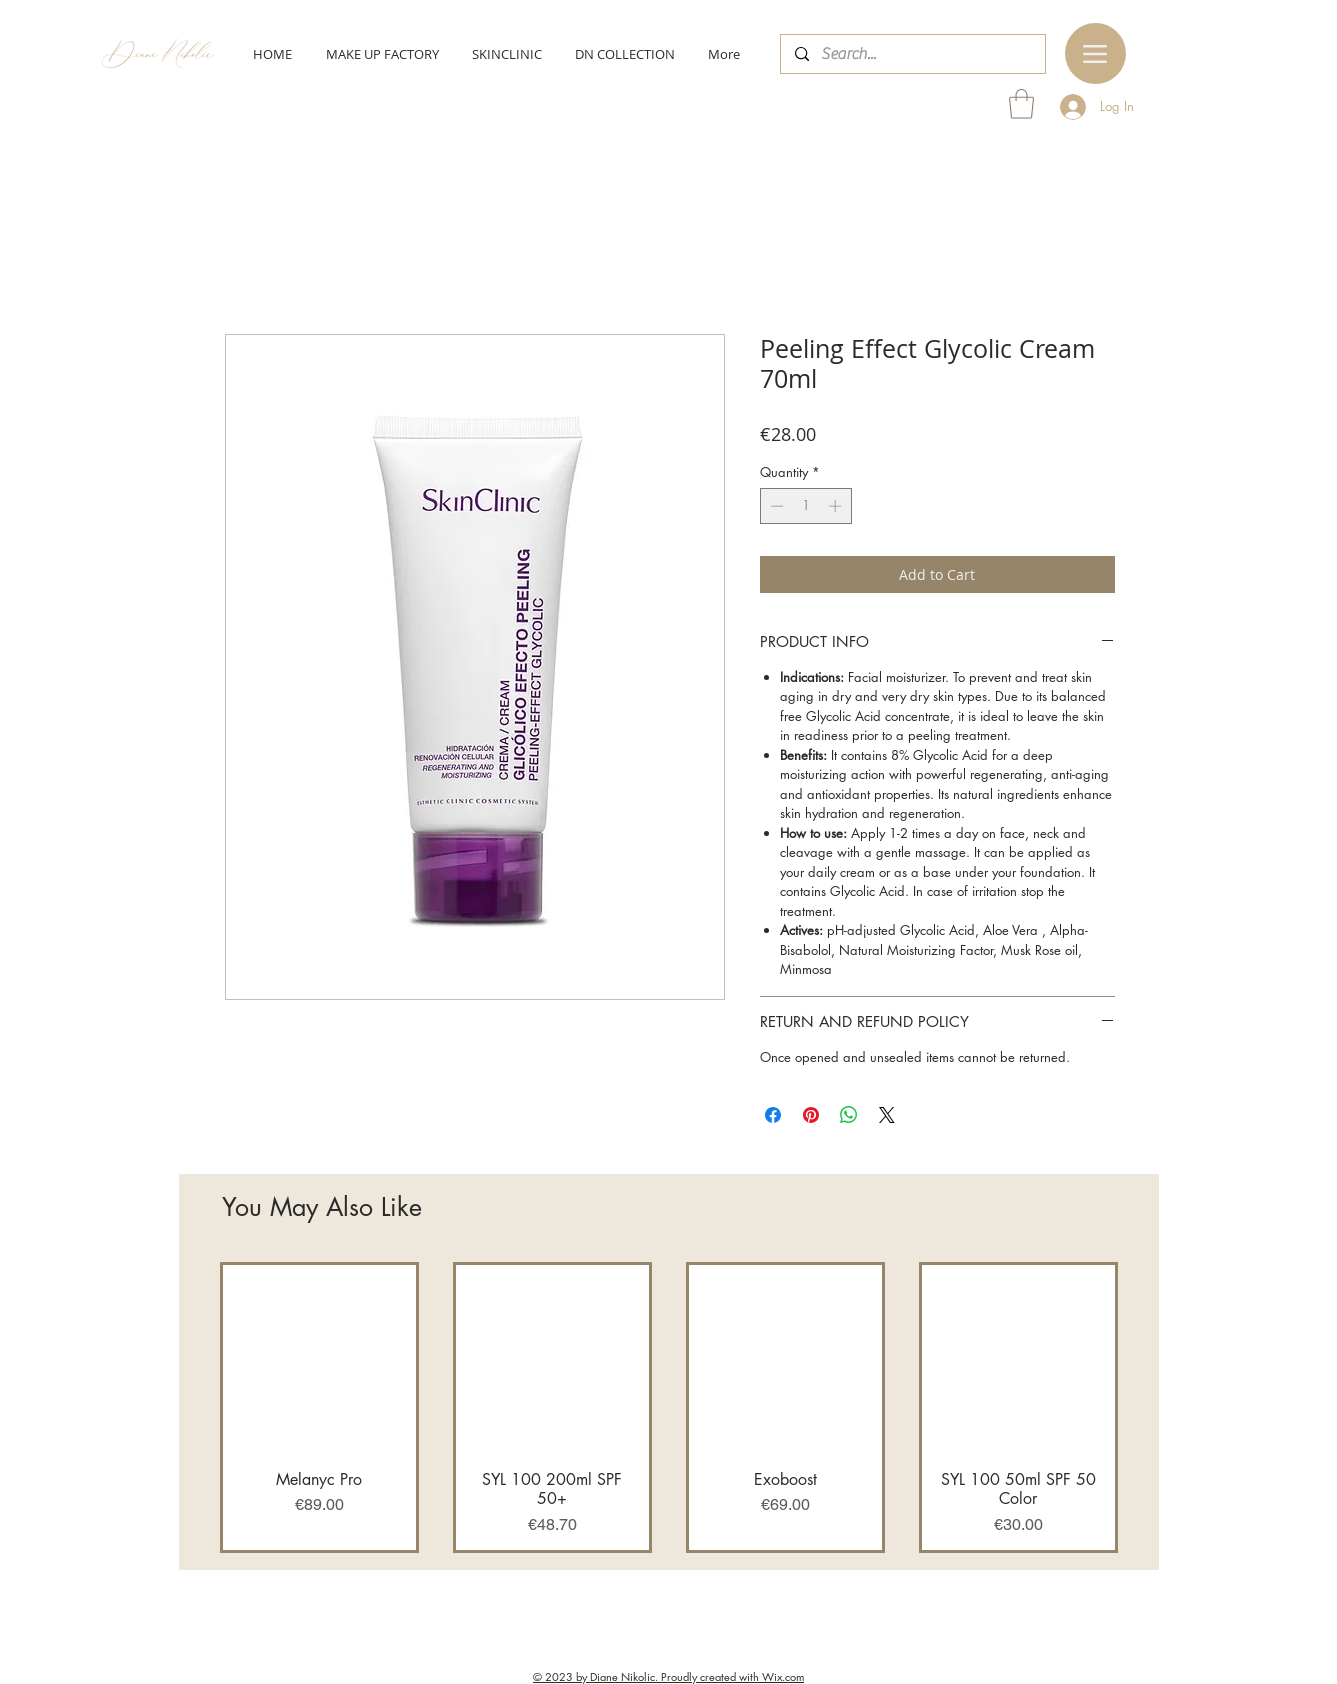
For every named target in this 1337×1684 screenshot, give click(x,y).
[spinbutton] (805, 506)
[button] (1021, 104)
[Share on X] (887, 1115)
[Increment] (837, 506)
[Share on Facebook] (773, 1115)
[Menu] (1095, 53)
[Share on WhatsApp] (849, 1115)
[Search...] (912, 54)
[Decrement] (775, 506)
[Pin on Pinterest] (811, 1115)
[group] (669, 1407)
